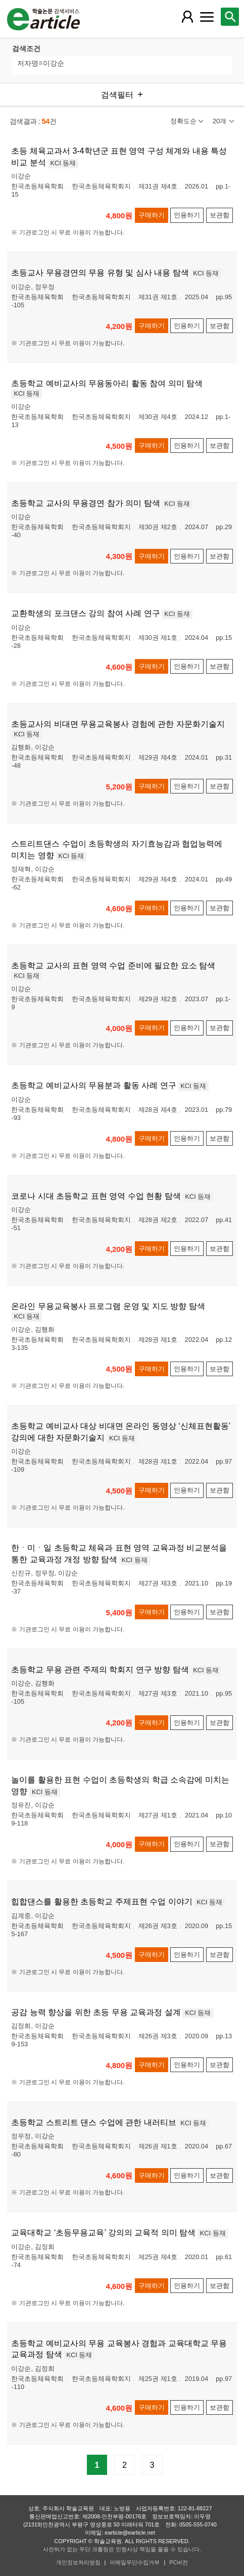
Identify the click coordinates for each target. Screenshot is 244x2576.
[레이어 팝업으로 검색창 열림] (230, 17)
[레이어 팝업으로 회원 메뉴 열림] (187, 17)
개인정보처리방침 (78, 2562)
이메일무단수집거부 (135, 2562)
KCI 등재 (63, 163)
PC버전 (178, 2562)
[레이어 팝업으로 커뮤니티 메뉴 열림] (207, 17)
